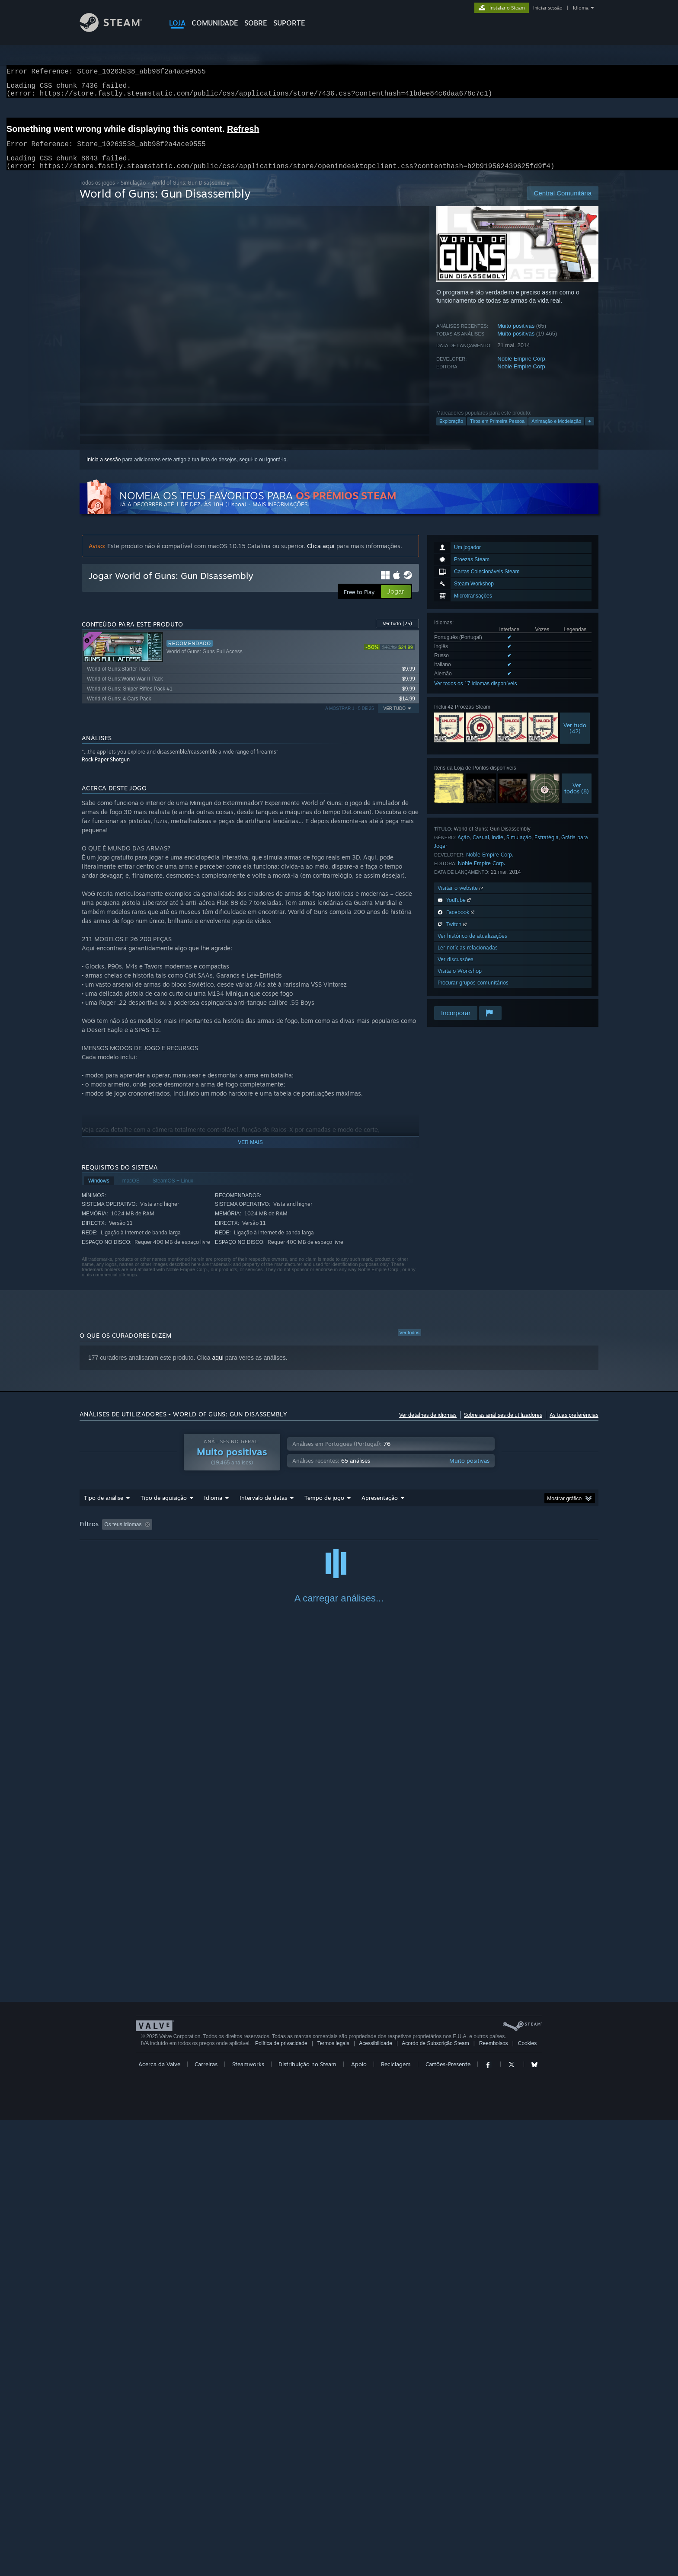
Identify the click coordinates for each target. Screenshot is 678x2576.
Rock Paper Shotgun (106, 770)
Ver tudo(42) (574, 738)
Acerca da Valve (159, 2519)
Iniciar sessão (548, 8)
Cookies (527, 2499)
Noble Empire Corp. (522, 369)
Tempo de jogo (324, 1508)
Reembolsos (493, 2499)
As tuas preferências (574, 1425)
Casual (481, 847)
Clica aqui (321, 556)
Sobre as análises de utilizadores (503, 1425)
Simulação (133, 193)
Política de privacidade (281, 2499)
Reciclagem (396, 2519)
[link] (389, 657)
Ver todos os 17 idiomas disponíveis (475, 694)
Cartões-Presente (447, 2519)
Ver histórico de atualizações (472, 946)
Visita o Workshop (460, 981)
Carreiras (206, 2519)
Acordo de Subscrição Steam (435, 2499)
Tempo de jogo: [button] (302, 1535)
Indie (497, 847)
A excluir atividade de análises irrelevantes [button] (220, 1535)
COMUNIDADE (215, 23)
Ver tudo (397, 634)
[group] (339, 1535)
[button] (108, 1534)
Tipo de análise (103, 1508)
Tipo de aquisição (164, 1508)
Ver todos (409, 1343)
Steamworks (248, 2519)
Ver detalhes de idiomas (428, 1425)
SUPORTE (289, 23)
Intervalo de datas (263, 1508)
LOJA (177, 23)
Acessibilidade (375, 2499)
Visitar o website (461, 898)
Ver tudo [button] (395, 718)
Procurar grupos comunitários (473, 993)
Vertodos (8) (576, 798)
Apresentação (379, 1508)
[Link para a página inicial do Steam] (118, 29)
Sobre (255, 23)
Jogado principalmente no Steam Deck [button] (381, 1535)
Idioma (580, 8)
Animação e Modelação (556, 431)
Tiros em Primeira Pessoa (497, 431)
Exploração (451, 431)
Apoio (359, 2519)
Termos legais (333, 2499)
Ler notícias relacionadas (468, 958)
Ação (463, 847)
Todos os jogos (97, 193)
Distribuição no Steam (307, 2519)
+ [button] (589, 431)
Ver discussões (455, 969)
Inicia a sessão (103, 470)
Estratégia (546, 847)
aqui (217, 1368)
